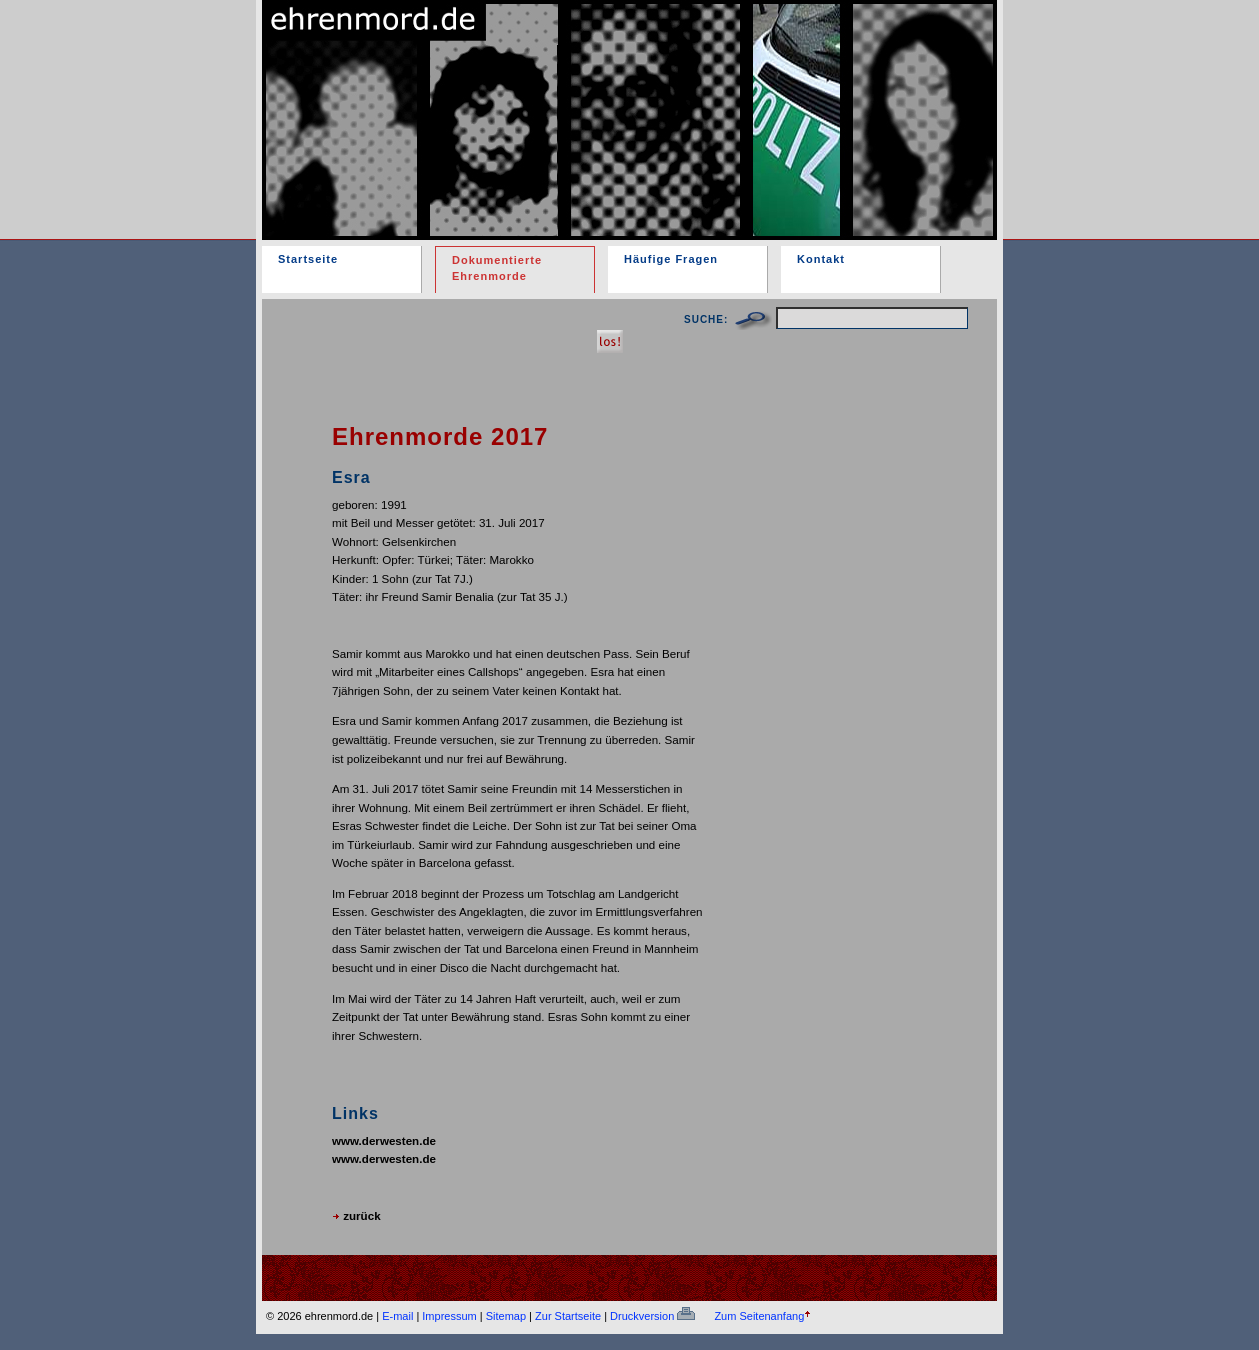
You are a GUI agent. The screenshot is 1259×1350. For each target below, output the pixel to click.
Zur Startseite (568, 1316)
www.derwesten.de (384, 1140)
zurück (356, 1215)
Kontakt (821, 259)
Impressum (449, 1316)
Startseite (308, 259)
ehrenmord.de (495, 103)
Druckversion (652, 1316)
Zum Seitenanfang (759, 1316)
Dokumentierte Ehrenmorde (497, 268)
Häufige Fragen (671, 259)
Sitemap (506, 1316)
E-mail (397, 1316)
